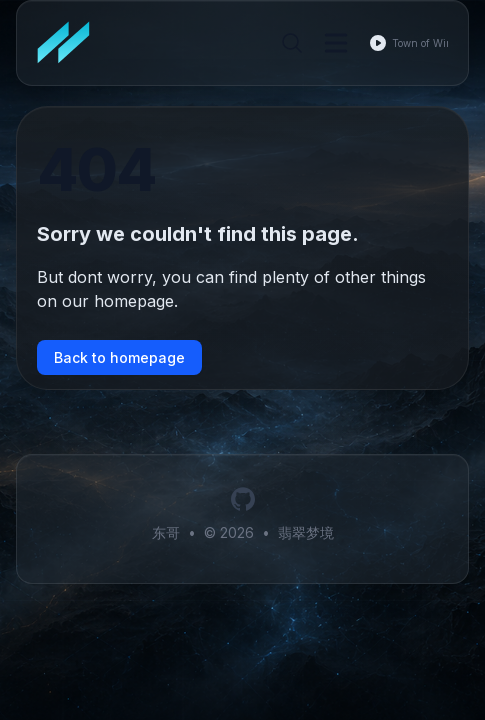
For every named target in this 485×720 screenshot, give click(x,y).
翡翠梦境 (306, 532)
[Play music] (378, 43)
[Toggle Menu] (336, 43)
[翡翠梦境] (70, 43)
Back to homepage (119, 357)
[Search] (292, 43)
